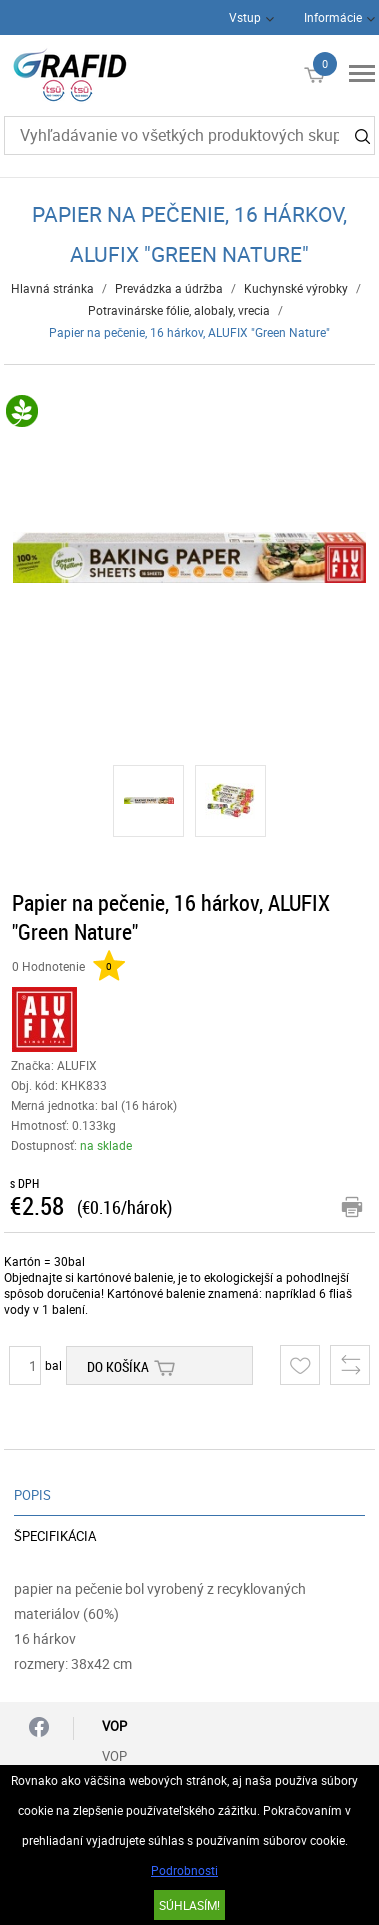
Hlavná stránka (52, 288)
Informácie (333, 17)
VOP (114, 1756)
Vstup (245, 17)
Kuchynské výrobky (296, 288)
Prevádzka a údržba (169, 288)
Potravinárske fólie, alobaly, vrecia (179, 310)
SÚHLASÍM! (189, 1905)
